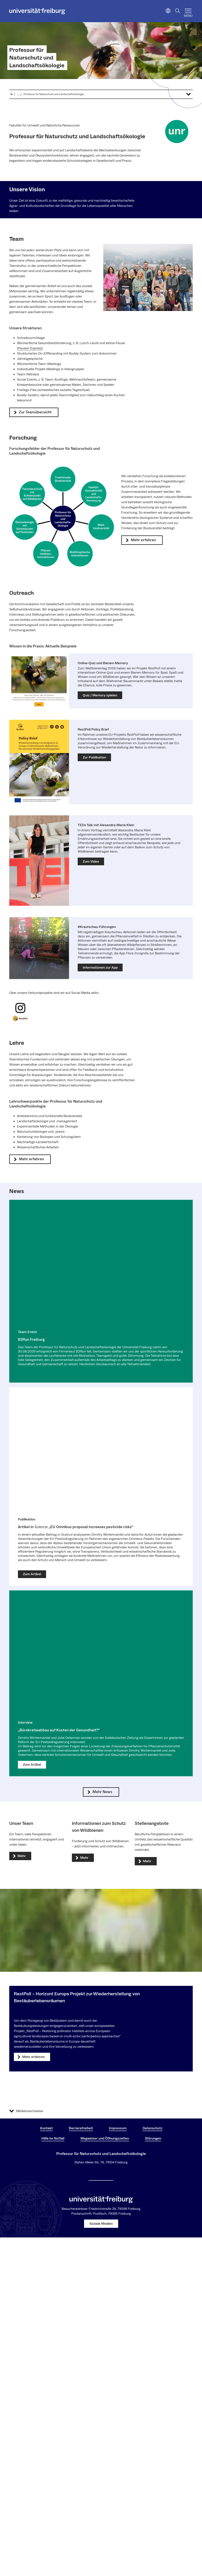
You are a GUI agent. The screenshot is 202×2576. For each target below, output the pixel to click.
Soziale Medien (101, 2223)
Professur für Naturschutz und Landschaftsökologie (36, 57)
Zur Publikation (94, 757)
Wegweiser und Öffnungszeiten (104, 2138)
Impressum (118, 2128)
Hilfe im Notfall (52, 2138)
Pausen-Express (30, 348)
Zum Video (91, 861)
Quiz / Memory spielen (100, 695)
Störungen (153, 2138)
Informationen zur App (100, 967)
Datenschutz (152, 2128)
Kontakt (46, 2128)
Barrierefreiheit (81, 2128)
